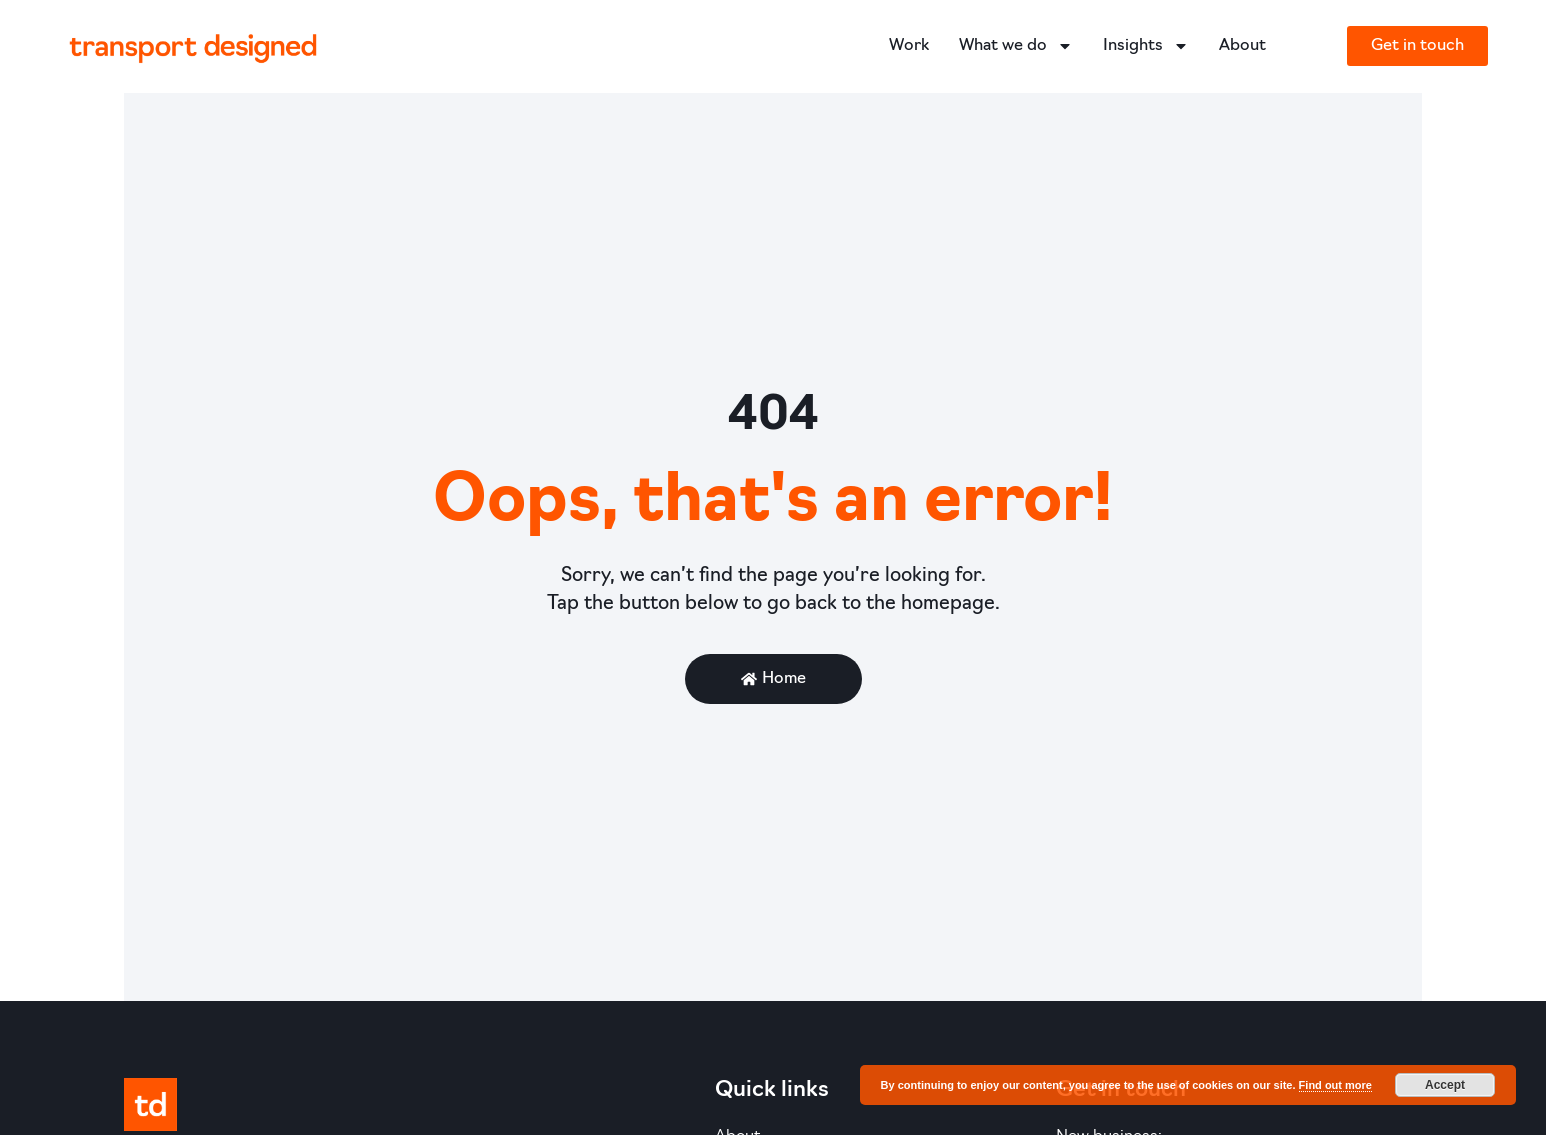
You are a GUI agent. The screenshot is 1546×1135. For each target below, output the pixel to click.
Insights (1146, 46)
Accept (1445, 1085)
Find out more (1335, 1085)
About (1242, 46)
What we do (1016, 46)
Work (909, 46)
